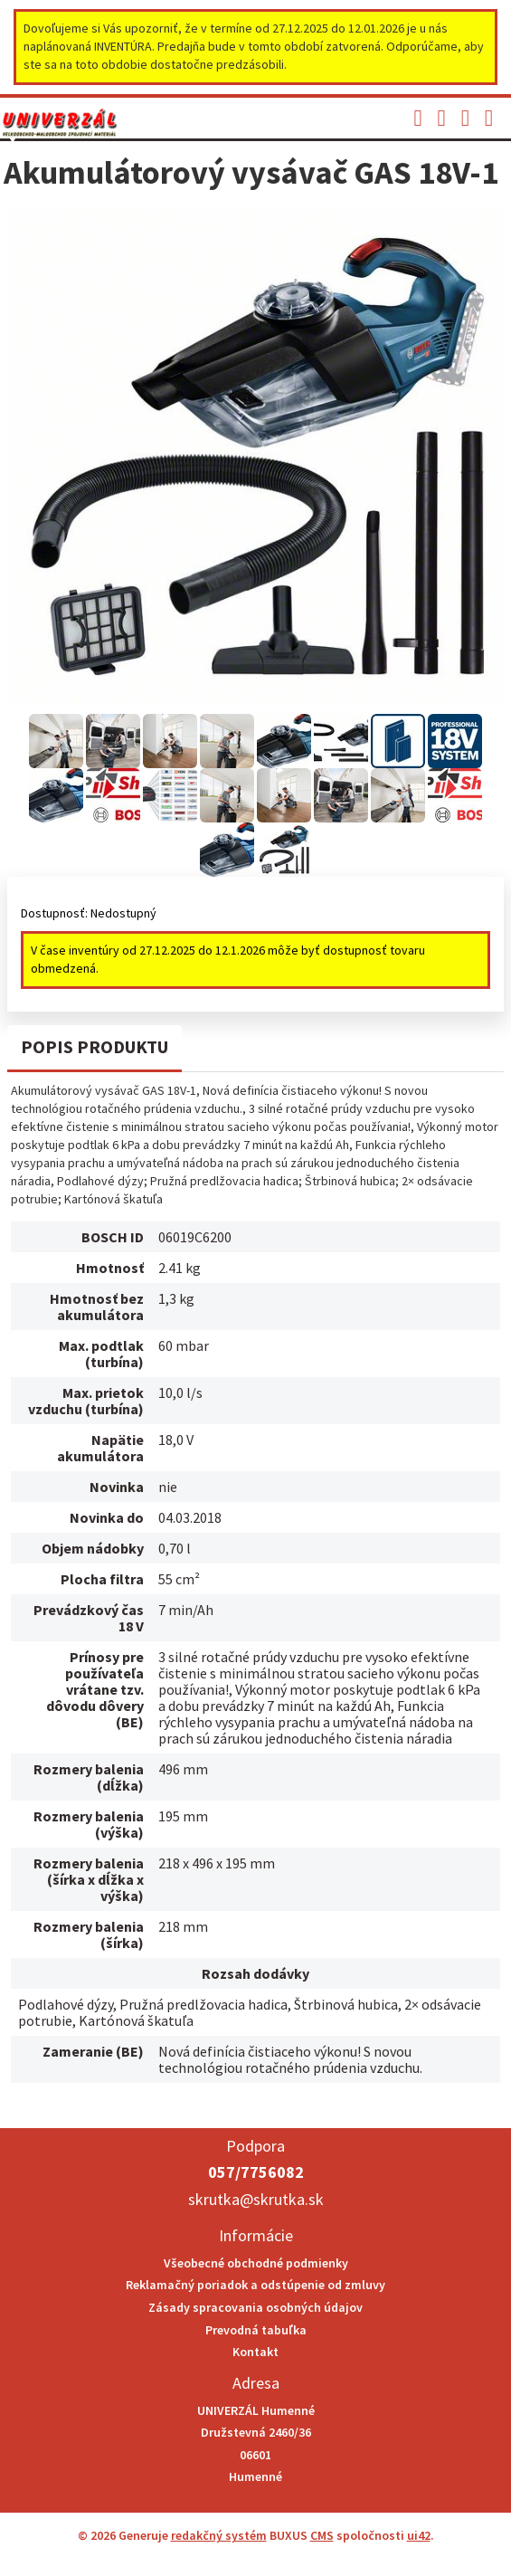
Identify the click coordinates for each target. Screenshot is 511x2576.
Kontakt (255, 2351)
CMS (322, 2535)
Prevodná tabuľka (256, 2330)
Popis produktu (94, 1046)
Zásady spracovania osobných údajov (255, 2307)
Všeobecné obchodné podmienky (256, 2263)
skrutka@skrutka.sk (256, 2199)
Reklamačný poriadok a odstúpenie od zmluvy (255, 2285)
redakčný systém (219, 2535)
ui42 (419, 2535)
